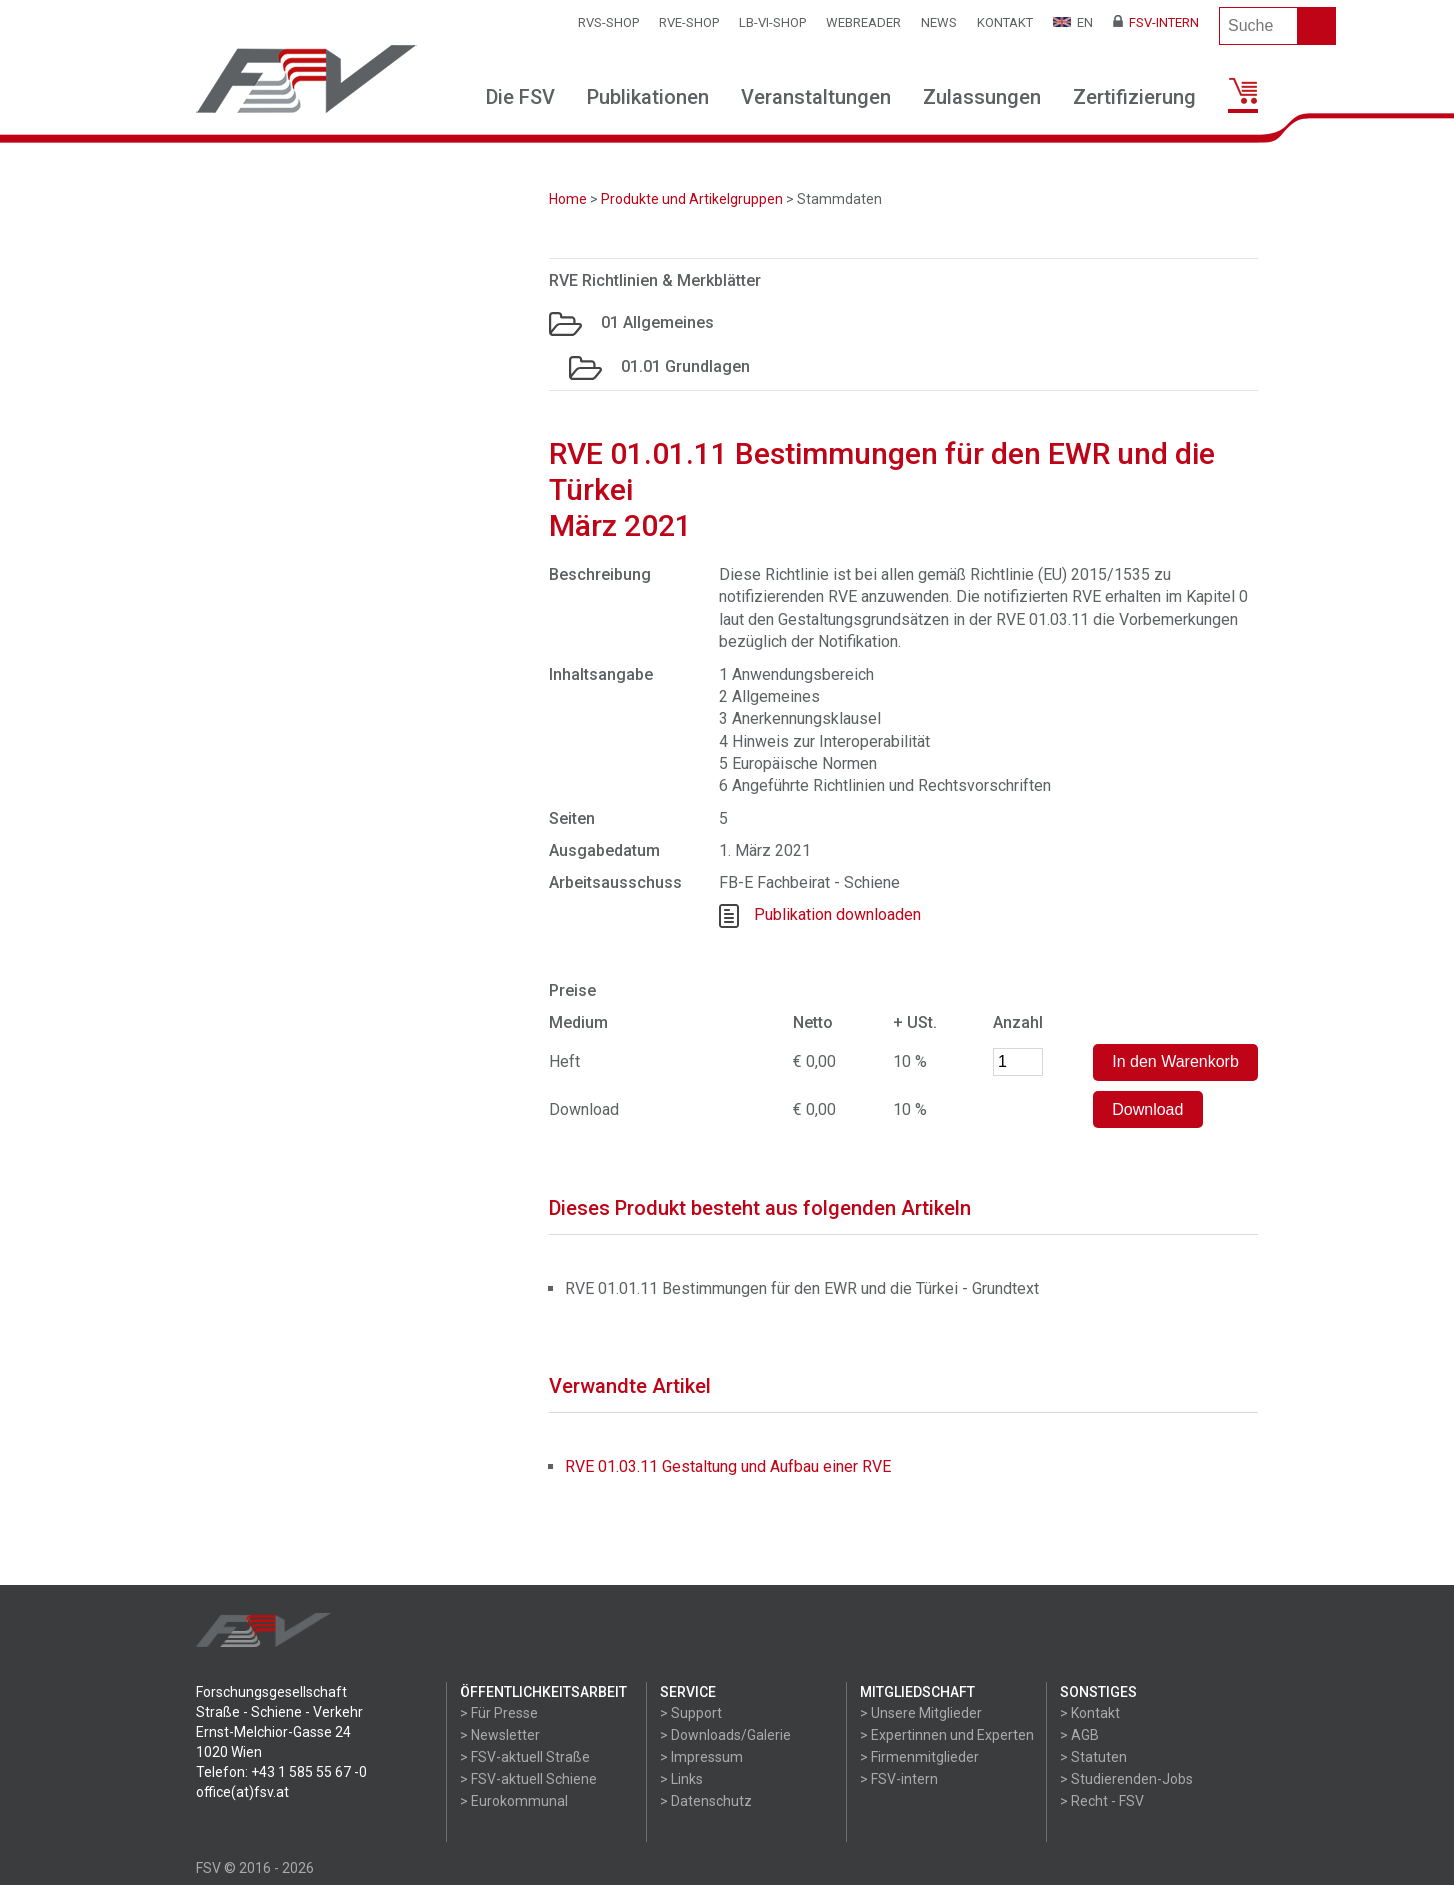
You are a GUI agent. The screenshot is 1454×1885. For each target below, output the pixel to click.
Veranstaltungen (816, 97)
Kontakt (1005, 22)
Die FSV (520, 97)
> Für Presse (499, 1713)
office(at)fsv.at (242, 1792)
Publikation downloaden (837, 914)
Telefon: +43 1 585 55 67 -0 (281, 1772)
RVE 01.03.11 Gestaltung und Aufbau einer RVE (728, 1466)
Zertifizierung (1134, 97)
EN (1073, 22)
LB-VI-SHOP (772, 22)
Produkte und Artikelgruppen (692, 199)
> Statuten (1093, 1757)
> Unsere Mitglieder (921, 1713)
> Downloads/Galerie (725, 1735)
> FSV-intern (899, 1779)
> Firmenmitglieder (919, 1757)
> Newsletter (500, 1735)
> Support (691, 1713)
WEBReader (863, 22)
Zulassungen (982, 97)
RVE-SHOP (689, 22)
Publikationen (648, 97)
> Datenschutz (706, 1801)
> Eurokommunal (514, 1801)
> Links (681, 1779)
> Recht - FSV (1102, 1801)
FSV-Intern (1156, 22)
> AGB (1079, 1735)
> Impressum (701, 1757)
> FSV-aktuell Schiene (528, 1779)
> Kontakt (1090, 1713)
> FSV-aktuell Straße (525, 1757)
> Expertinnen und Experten (947, 1735)
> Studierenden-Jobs (1126, 1779)
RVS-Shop (608, 22)
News (939, 22)
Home (568, 199)
